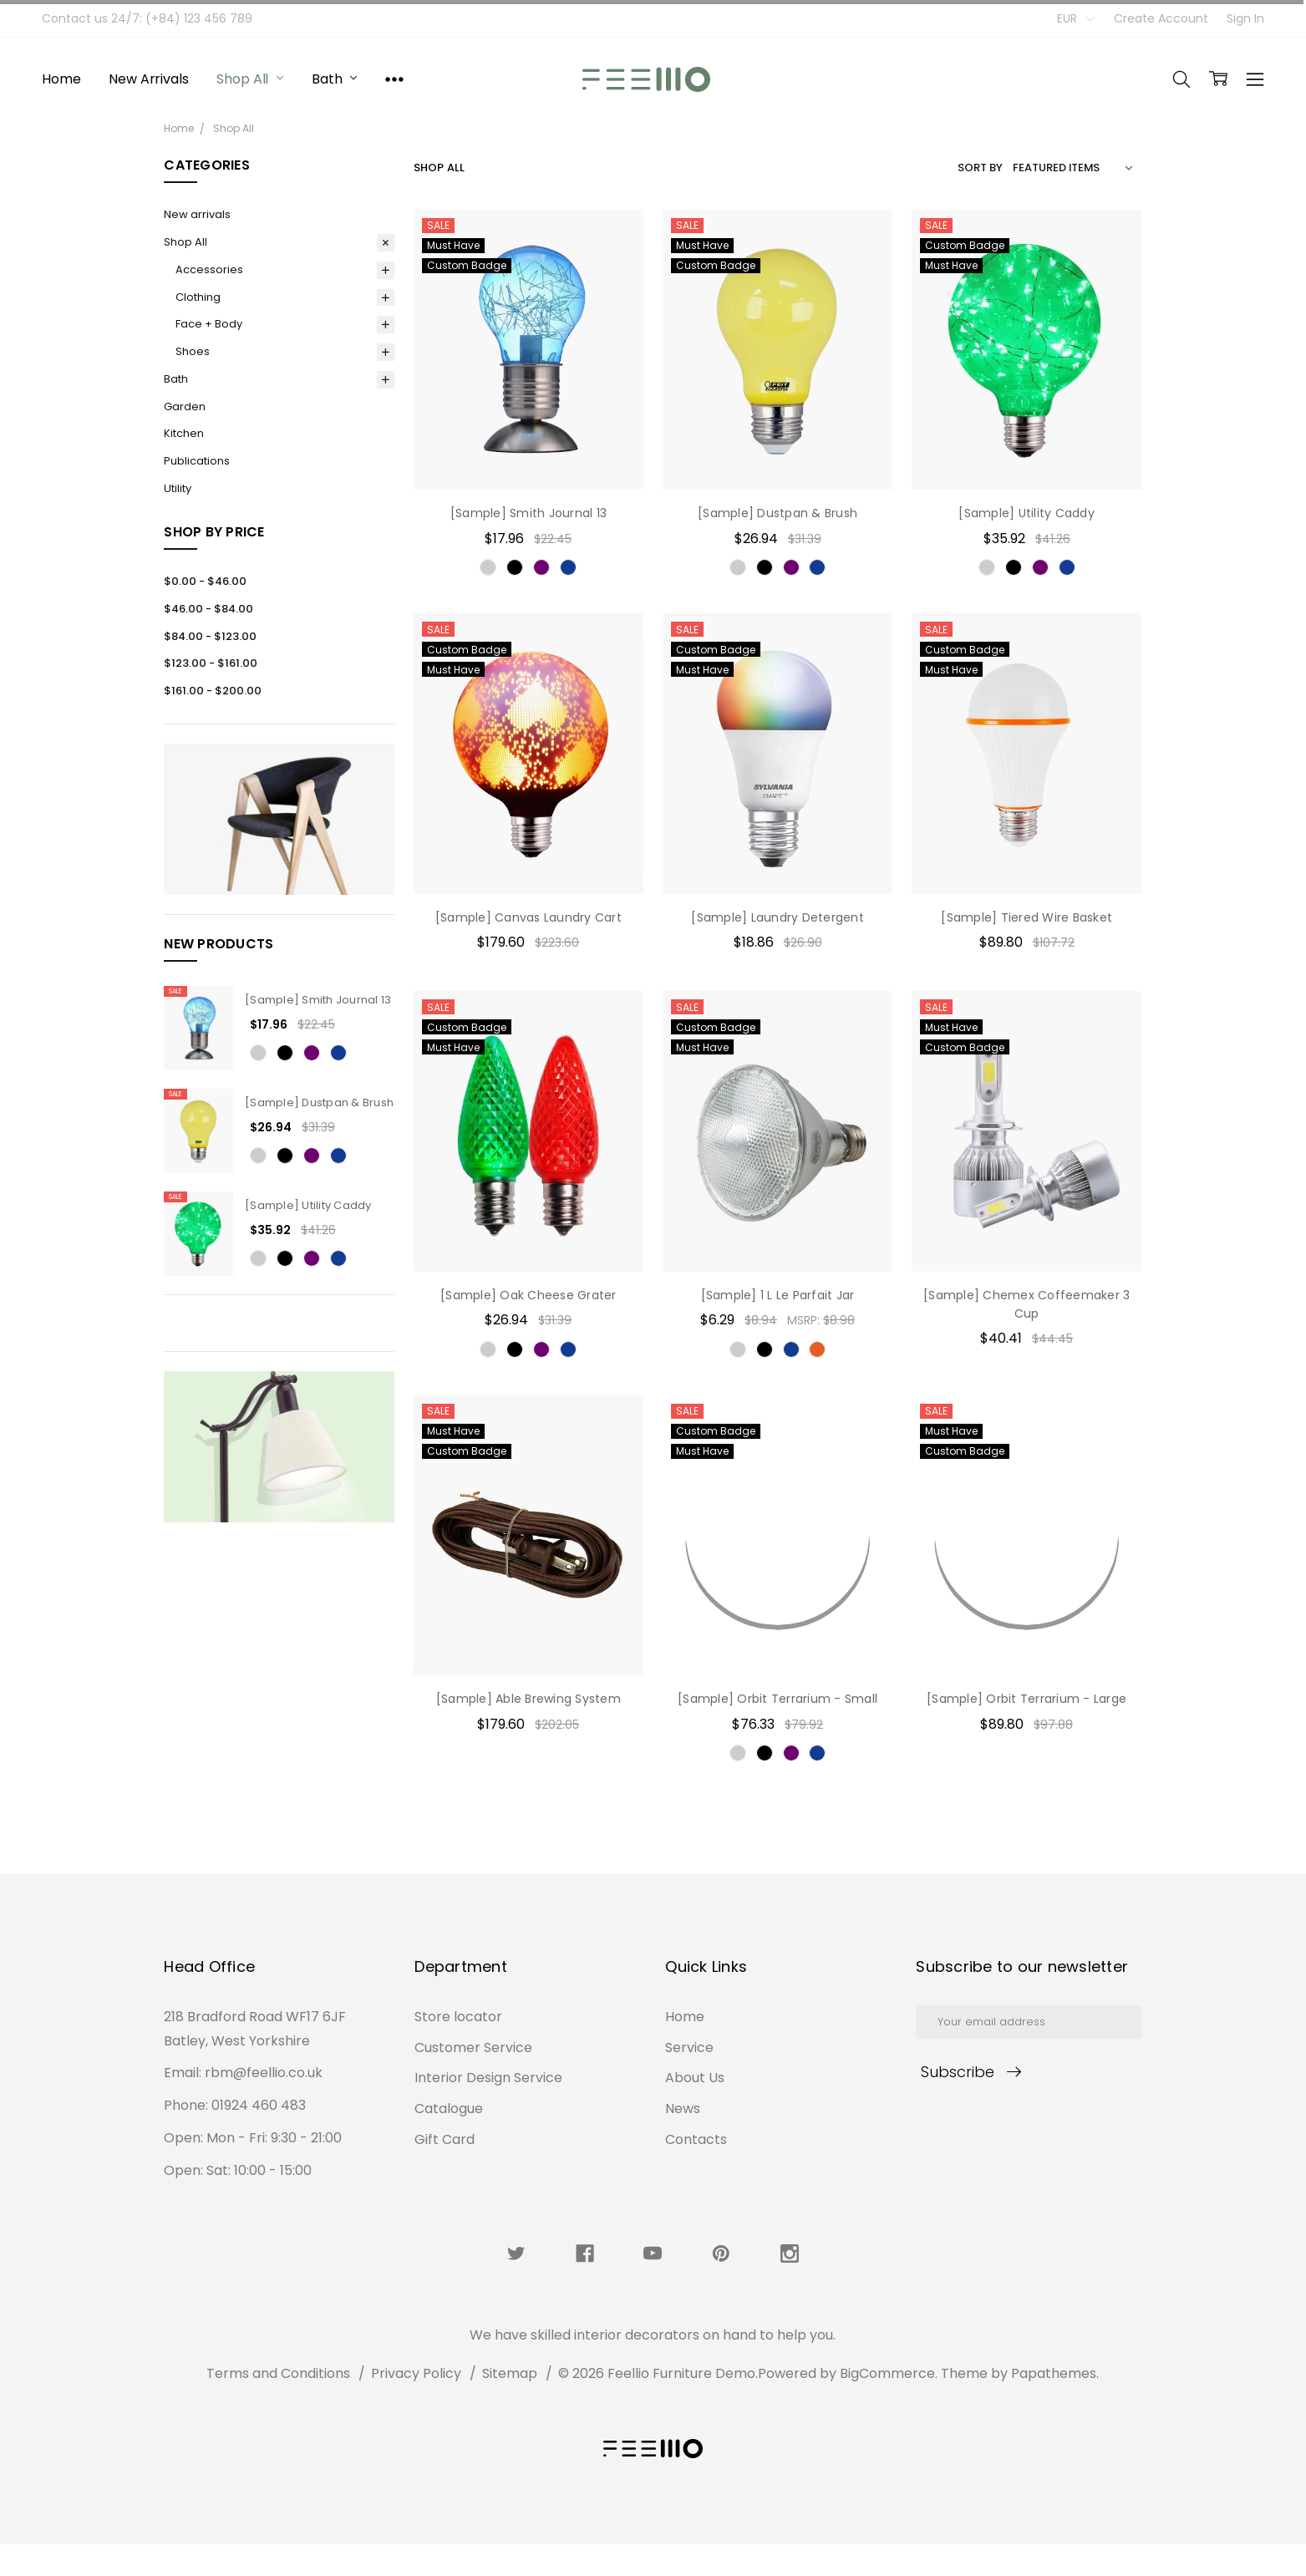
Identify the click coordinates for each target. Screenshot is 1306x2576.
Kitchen (184, 433)
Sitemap (509, 2373)
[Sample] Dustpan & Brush (319, 1102)
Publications (197, 461)
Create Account (1161, 18)
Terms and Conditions (278, 2373)
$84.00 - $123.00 (210, 636)
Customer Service (473, 2186)
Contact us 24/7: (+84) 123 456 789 (147, 18)
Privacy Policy (416, 2373)
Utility (177, 488)
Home (61, 79)
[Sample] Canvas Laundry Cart (528, 917)
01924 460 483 (258, 2196)
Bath (334, 79)
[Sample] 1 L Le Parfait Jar (778, 1295)
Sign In (1245, 18)
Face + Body (208, 324)
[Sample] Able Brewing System (528, 1698)
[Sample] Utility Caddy (308, 1205)
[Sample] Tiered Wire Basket (1026, 917)
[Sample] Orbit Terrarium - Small (777, 1698)
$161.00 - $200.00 (213, 691)
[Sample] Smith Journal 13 (318, 1000)
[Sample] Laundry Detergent (777, 917)
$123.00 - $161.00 (210, 663)
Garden (185, 406)
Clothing (198, 297)
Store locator (458, 2155)
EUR (1076, 18)
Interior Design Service (488, 2217)
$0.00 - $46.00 (205, 581)
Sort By (980, 167)
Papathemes (1053, 2373)
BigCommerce (887, 2373)
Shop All (249, 79)
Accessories (209, 269)
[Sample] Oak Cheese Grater (528, 1295)
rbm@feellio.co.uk (264, 2164)
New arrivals (148, 79)
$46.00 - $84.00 (208, 609)
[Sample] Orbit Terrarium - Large (1026, 1698)
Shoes (192, 351)
